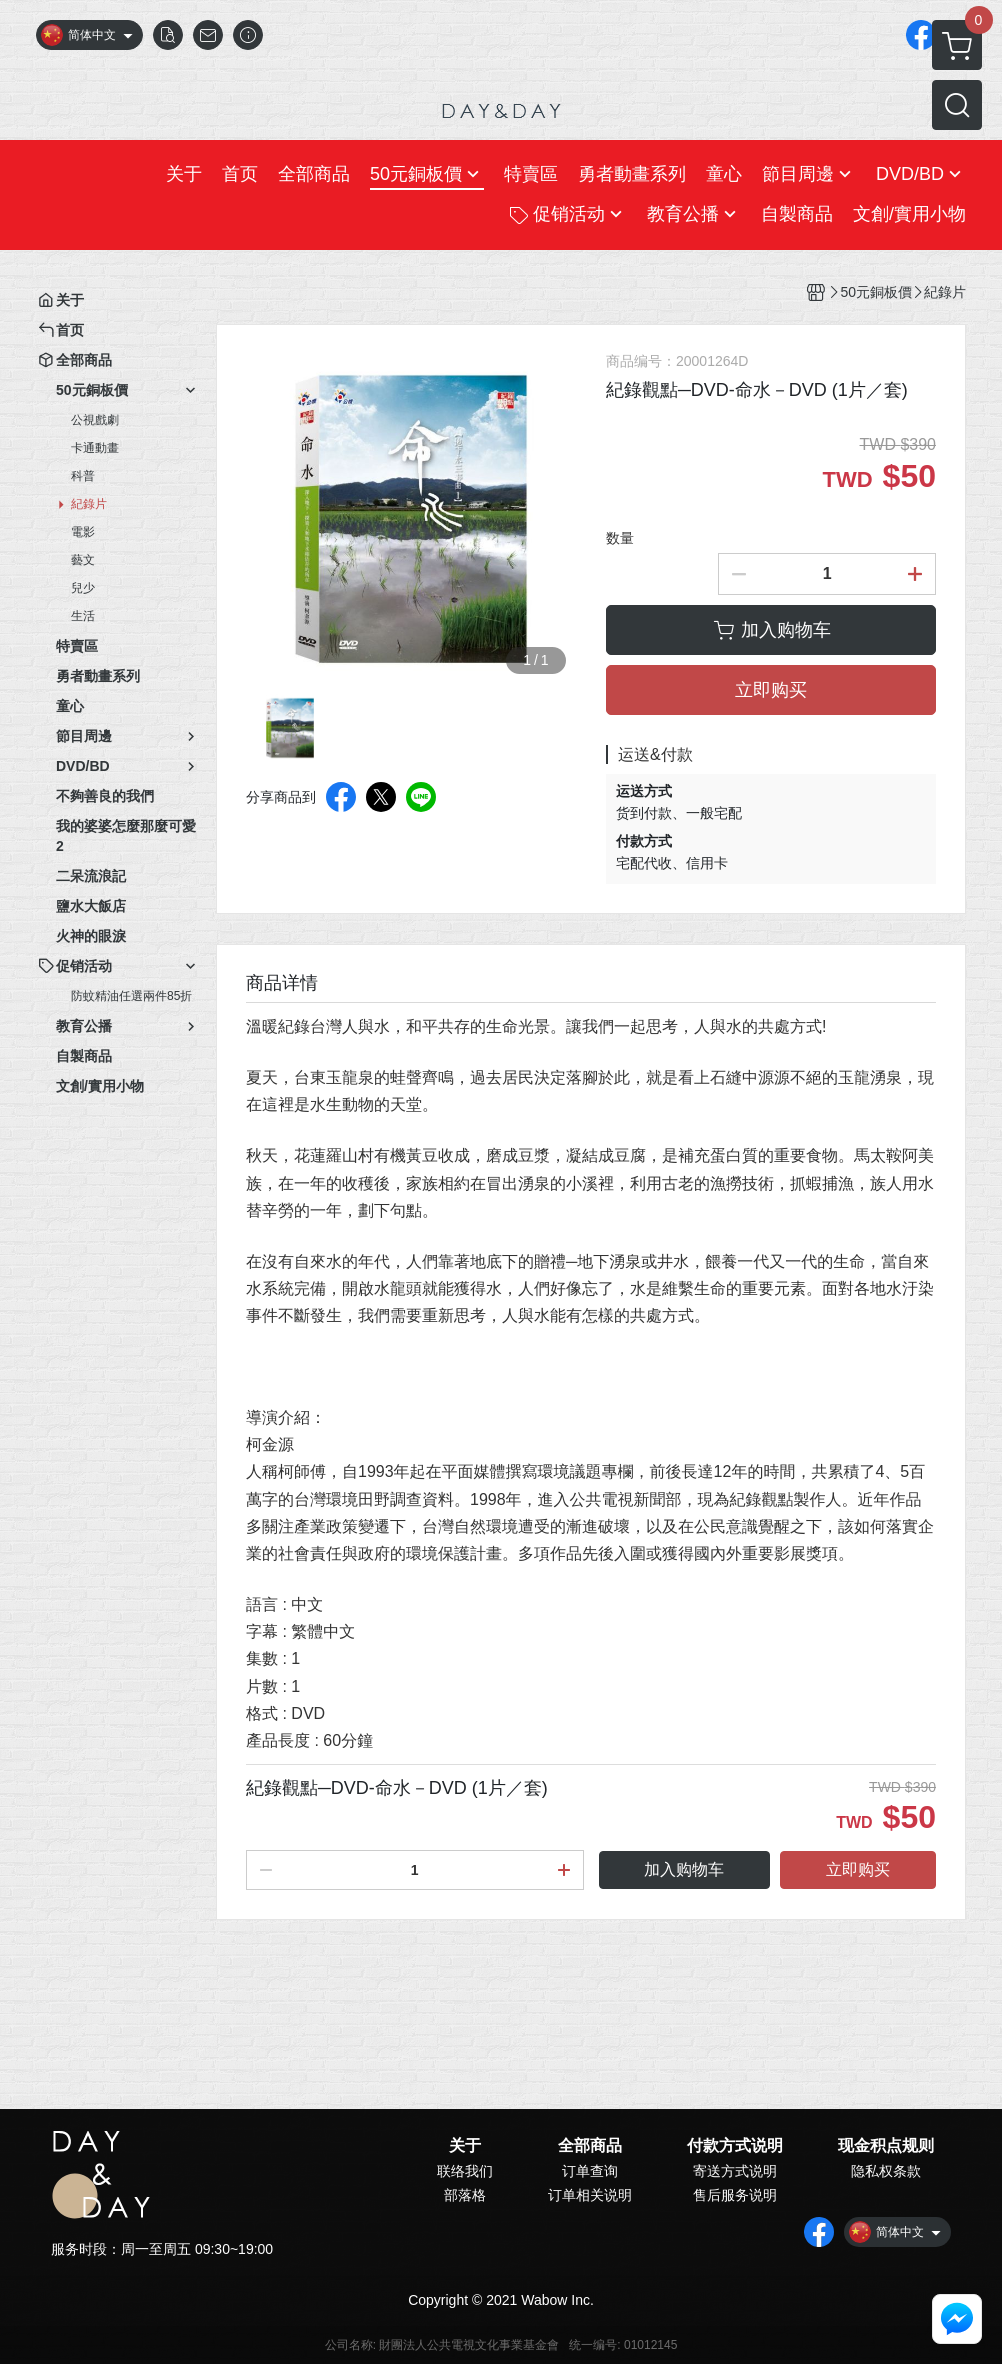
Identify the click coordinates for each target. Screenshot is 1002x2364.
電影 (83, 532)
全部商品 (590, 2146)
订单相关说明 (590, 2195)
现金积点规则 (886, 2146)
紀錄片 (89, 504)
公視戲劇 (95, 420)
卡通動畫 (95, 448)
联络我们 (465, 2171)
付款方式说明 (735, 2146)
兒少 (83, 588)
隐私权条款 (886, 2171)
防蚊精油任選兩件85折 (131, 996)
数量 (620, 538)
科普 (83, 476)
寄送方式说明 (735, 2171)
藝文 (83, 560)
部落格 (465, 2195)
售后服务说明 (735, 2195)
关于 (465, 2146)
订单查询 (590, 2171)
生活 (83, 616)
